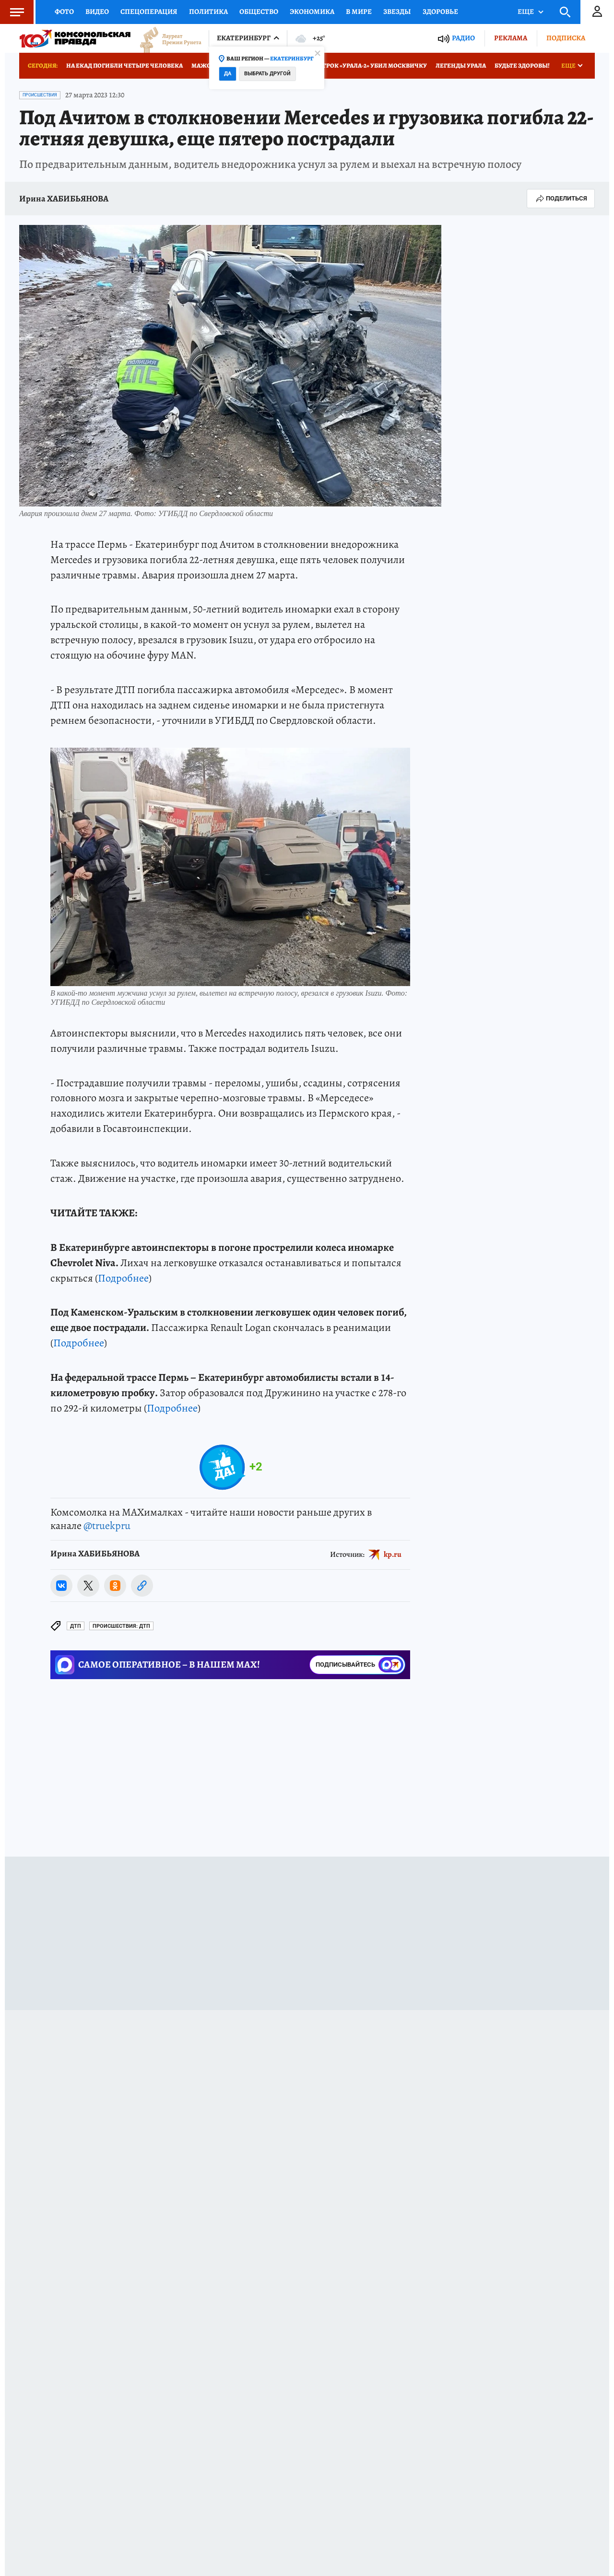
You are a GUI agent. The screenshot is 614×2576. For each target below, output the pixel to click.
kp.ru (392, 1554)
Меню (12, 12)
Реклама (510, 38)
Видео (97, 11)
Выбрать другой (267, 74)
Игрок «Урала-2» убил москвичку (372, 65)
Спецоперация (148, 11)
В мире (359, 11)
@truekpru (106, 1525)
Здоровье (440, 11)
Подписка (565, 38)
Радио (463, 38)
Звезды (397, 11)
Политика (208, 11)
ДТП (75, 1626)
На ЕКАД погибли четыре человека (124, 65)
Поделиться (560, 198)
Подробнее (123, 1278)
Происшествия (40, 95)
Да (227, 74)
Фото (64, 11)
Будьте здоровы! (522, 65)
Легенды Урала (461, 65)
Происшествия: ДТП (121, 1626)
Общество (258, 11)
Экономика (312, 11)
